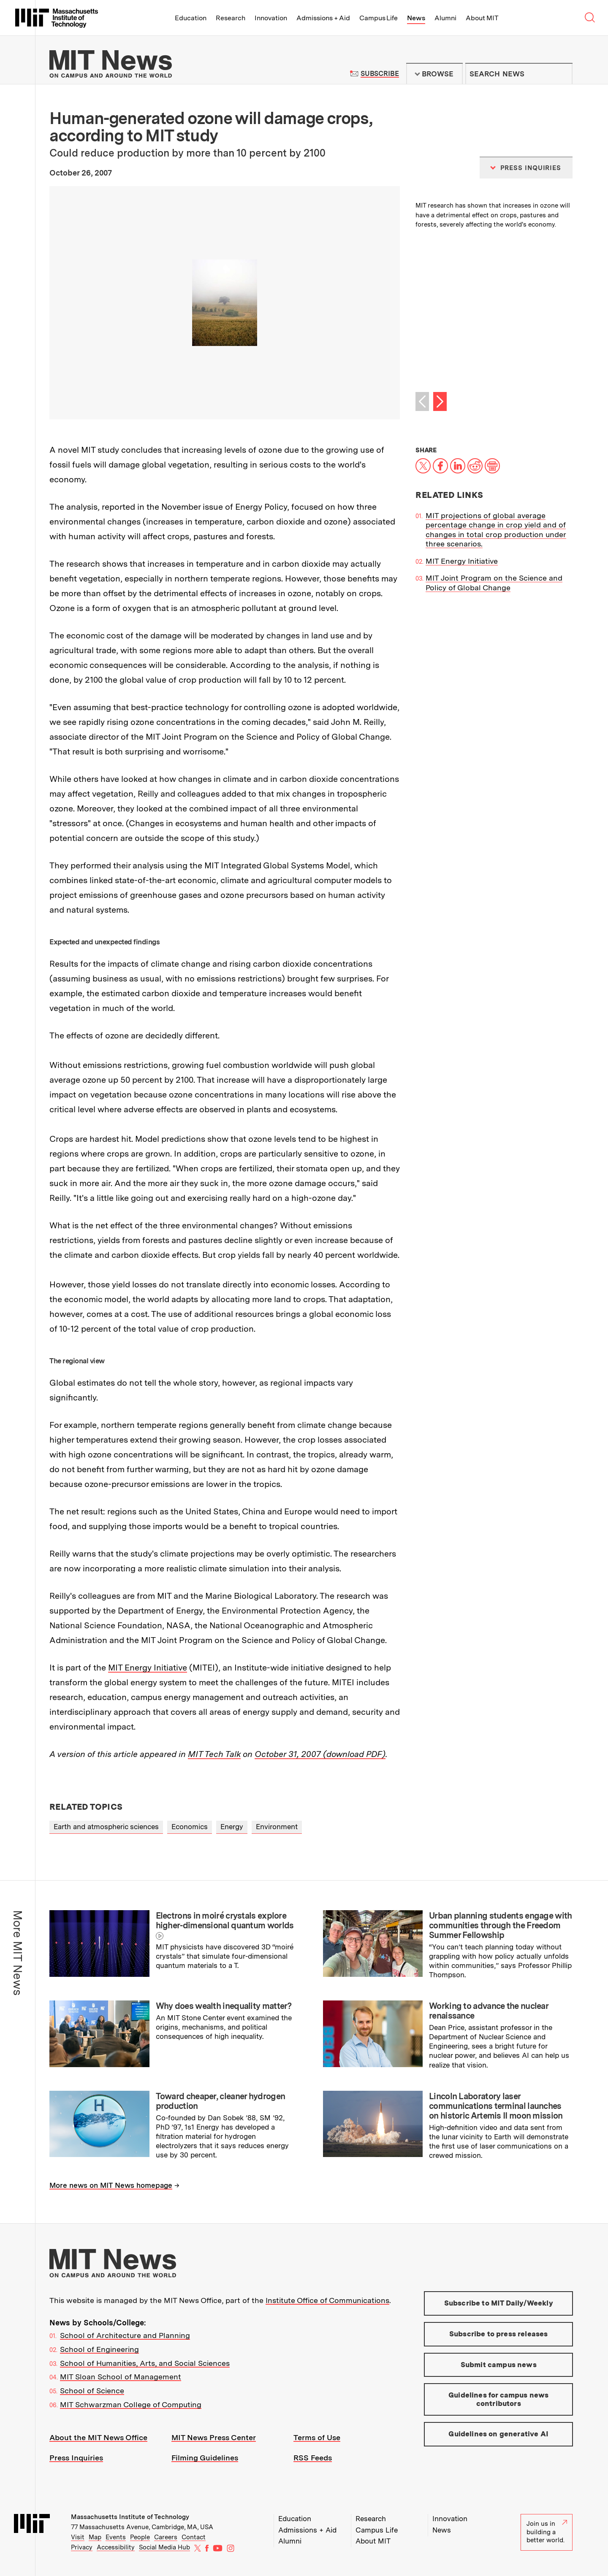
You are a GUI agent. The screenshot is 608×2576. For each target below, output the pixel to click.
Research (230, 18)
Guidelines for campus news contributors (498, 2399)
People (140, 2537)
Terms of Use (316, 2437)
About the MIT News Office (98, 2437)
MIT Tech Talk (214, 1754)
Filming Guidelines (204, 2457)
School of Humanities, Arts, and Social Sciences (145, 2363)
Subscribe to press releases (498, 2334)
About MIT (482, 18)
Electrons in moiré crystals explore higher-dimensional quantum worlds (225, 1920)
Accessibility (116, 2547)
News (416, 18)
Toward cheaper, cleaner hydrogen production (220, 2101)
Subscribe (380, 74)
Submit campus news (499, 2364)
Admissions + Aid (323, 18)
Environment (277, 1826)
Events (116, 2537)
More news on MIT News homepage (110, 2185)
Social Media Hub (164, 2547)
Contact (194, 2537)
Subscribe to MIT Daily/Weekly (498, 2303)
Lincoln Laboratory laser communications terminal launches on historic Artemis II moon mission (496, 2106)
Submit (561, 74)
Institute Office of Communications (327, 2300)
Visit (77, 2537)
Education (190, 18)
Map (95, 2537)
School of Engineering (99, 2349)
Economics (189, 1826)
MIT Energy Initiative (147, 1667)
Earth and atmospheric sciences (106, 1826)
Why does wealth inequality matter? (224, 2006)
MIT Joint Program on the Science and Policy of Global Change (494, 582)
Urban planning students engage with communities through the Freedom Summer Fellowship (500, 1925)
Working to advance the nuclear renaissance (488, 2011)
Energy (231, 1826)
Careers (165, 2537)
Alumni (445, 18)
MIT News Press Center (213, 2437)
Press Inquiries (76, 2457)
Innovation (271, 18)
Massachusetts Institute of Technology (130, 2517)
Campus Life (378, 18)
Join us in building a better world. (547, 2532)
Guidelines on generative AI (498, 2434)
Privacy (81, 2547)
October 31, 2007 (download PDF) (320, 1754)
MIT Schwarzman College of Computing (130, 2404)
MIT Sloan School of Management (120, 2376)
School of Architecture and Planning (125, 2335)
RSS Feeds (312, 2457)
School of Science (92, 2390)
